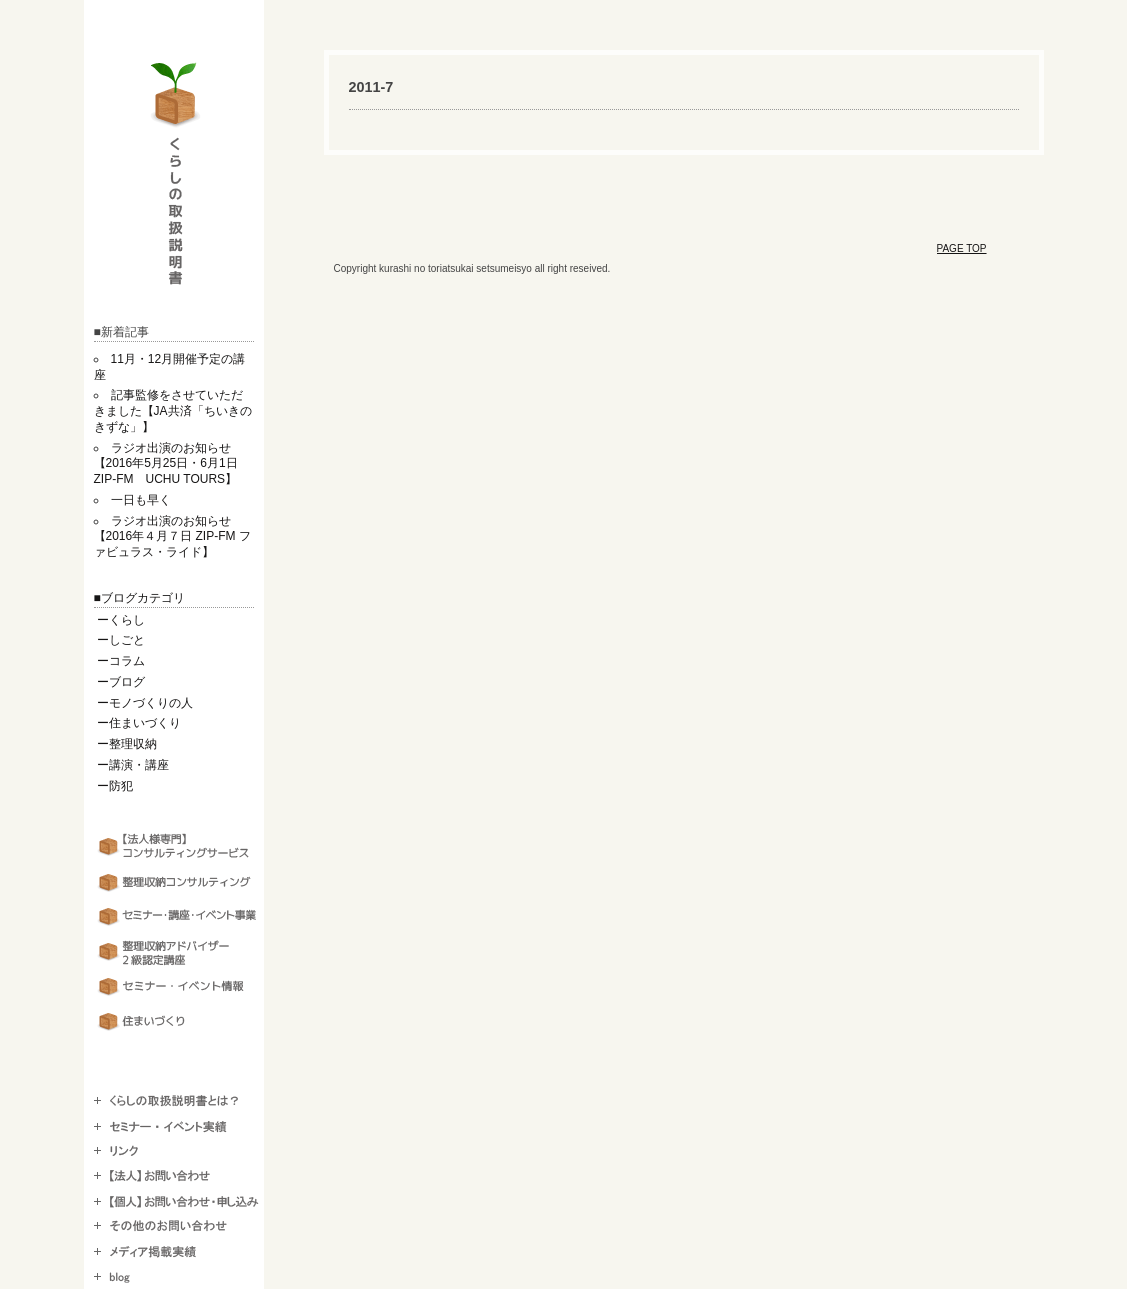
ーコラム (121, 661)
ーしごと (121, 640)
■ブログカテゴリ (139, 598)
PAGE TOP (962, 248)
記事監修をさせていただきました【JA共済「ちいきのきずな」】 (173, 411)
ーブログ (121, 682)
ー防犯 (115, 786)
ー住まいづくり (139, 723)
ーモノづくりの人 (145, 703)
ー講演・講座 (133, 765)
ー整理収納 (127, 744)
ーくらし (121, 620)
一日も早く (141, 500)
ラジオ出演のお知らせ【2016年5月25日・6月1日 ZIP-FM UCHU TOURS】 (172, 464)
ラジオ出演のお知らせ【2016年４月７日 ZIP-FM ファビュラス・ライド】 (172, 537)
